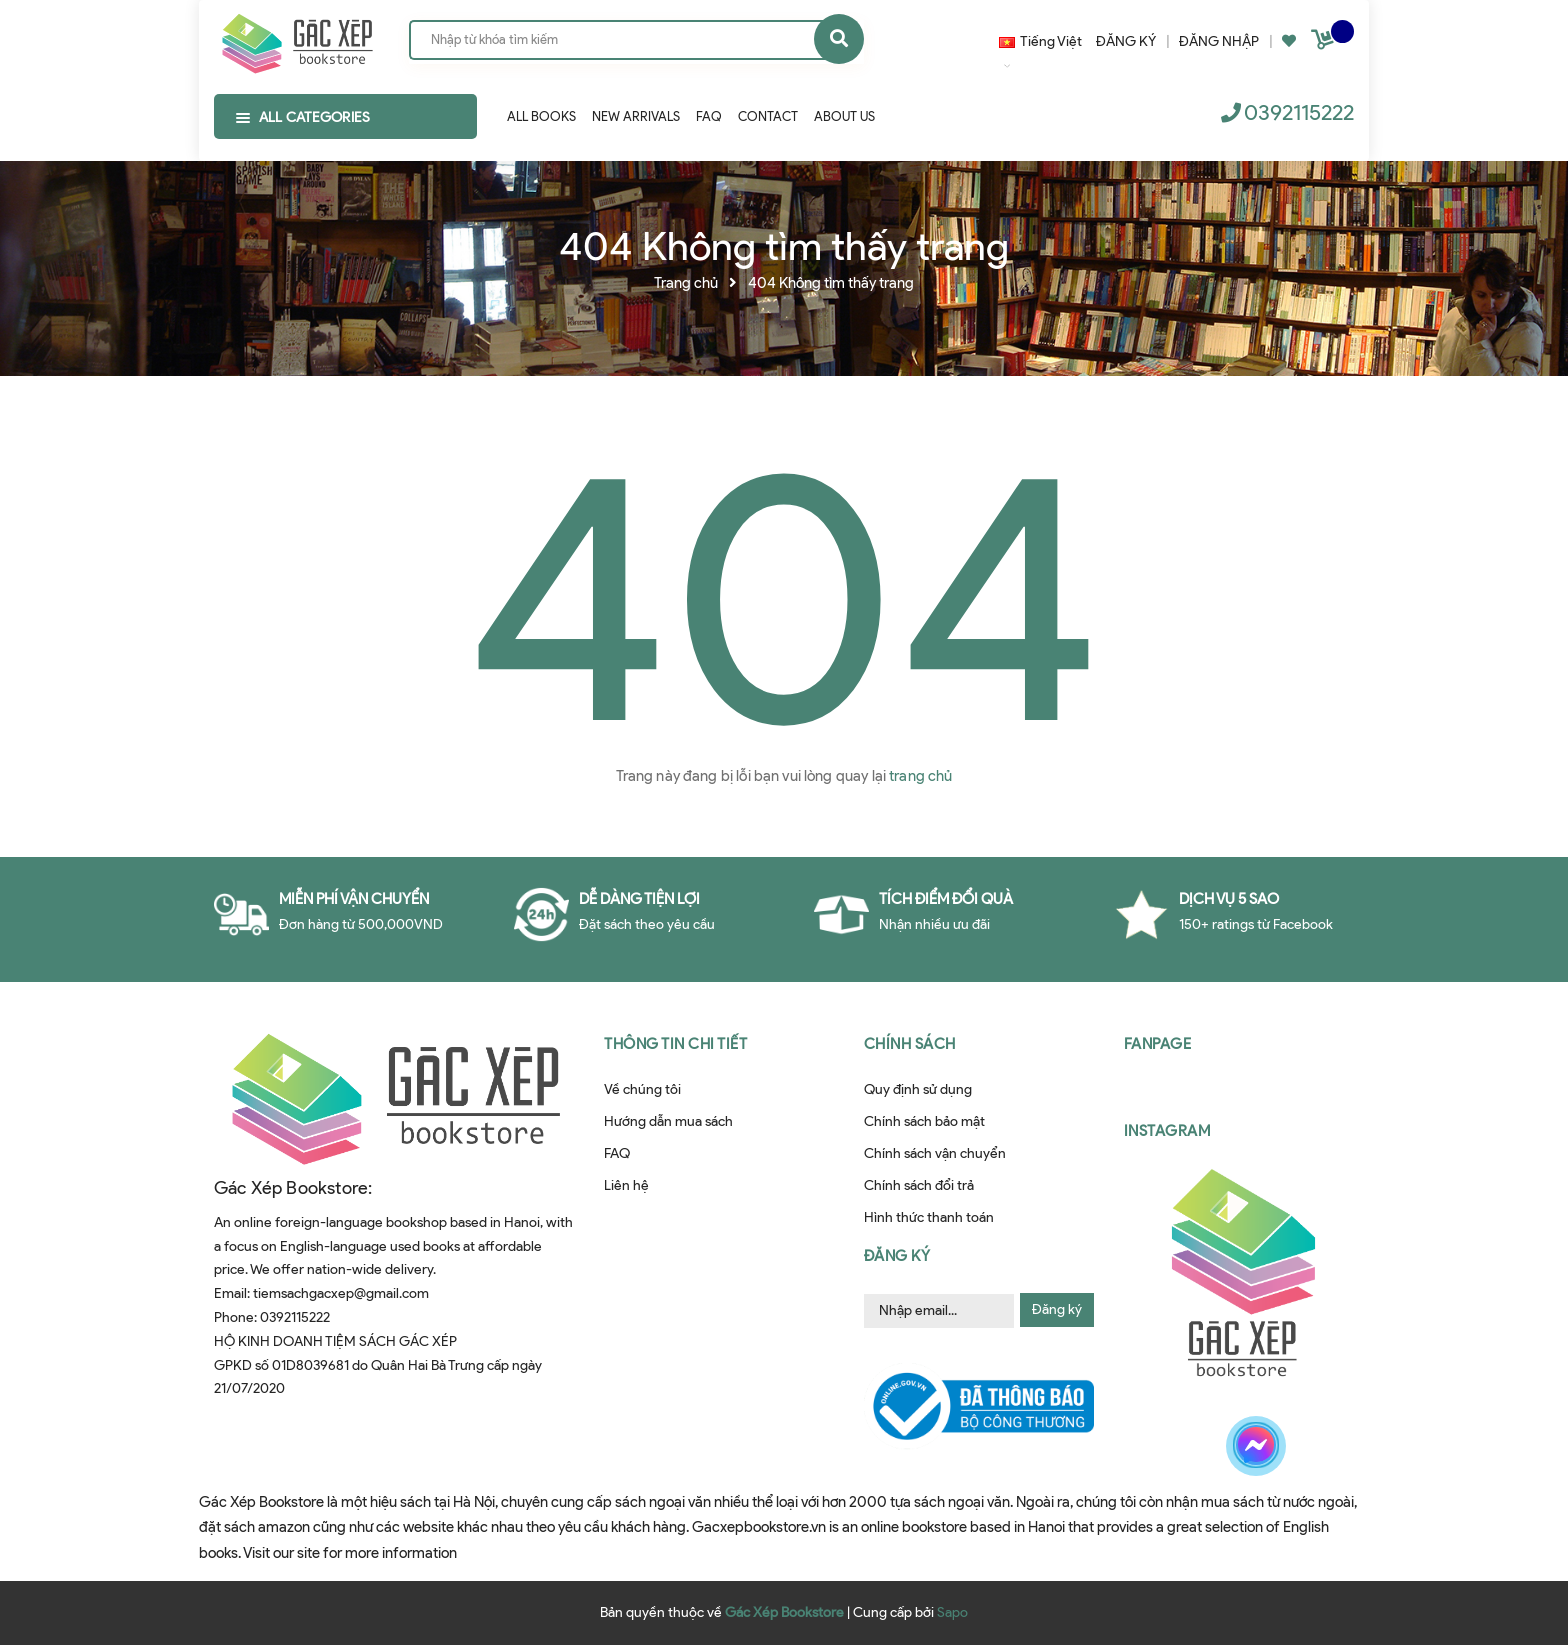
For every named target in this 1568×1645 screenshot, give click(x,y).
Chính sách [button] (910, 1044)
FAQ (617, 1153)
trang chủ (920, 776)
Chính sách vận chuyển (935, 1153)
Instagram (1167, 1131)
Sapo (952, 1612)
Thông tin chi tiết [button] (675, 1044)
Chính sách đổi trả (919, 1185)
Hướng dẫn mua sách (668, 1121)
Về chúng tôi (642, 1089)
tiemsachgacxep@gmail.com (341, 1293)
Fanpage (1158, 1044)
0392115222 (1299, 112)
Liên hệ (626, 1185)
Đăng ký (1057, 1309)
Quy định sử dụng (918, 1089)
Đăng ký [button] (897, 1256)
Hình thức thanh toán (929, 1217)
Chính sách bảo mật (924, 1121)
